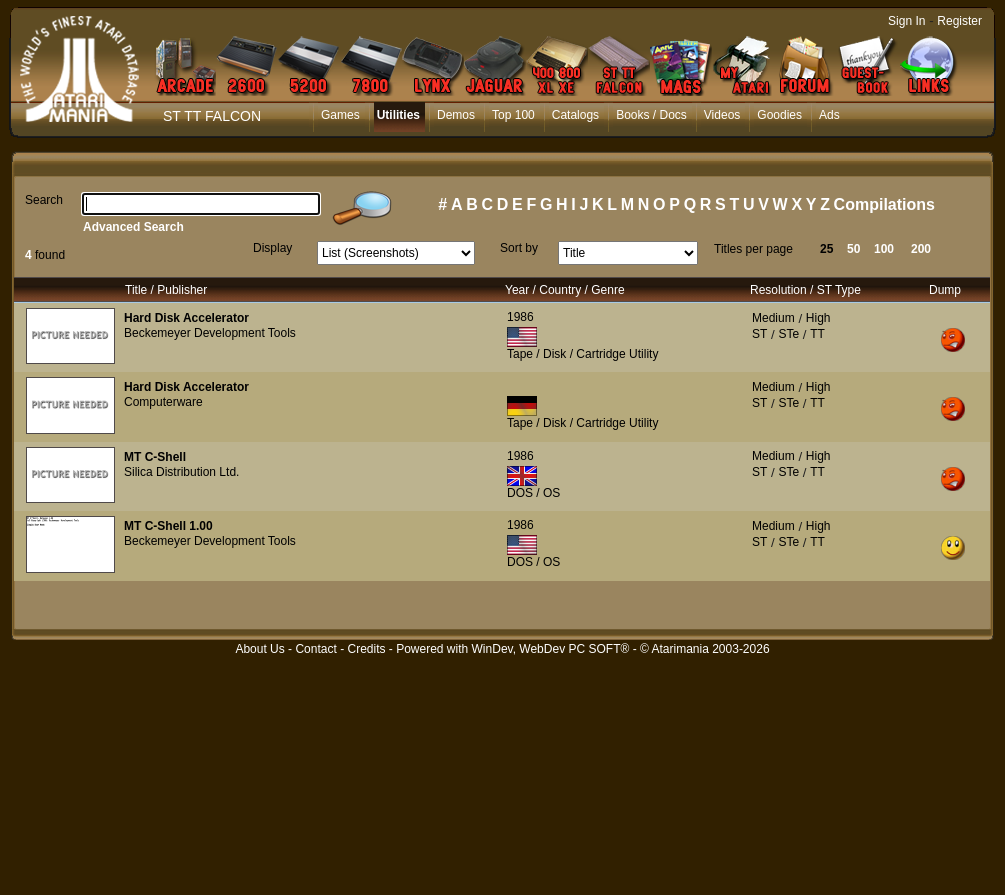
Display (272, 248)
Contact (315, 649)
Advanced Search (133, 227)
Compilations (884, 204)
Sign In (906, 21)
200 (921, 249)
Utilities (398, 115)
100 (884, 249)
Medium (773, 318)
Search (44, 200)
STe (788, 334)
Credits (366, 649)
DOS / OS (533, 493)
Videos (722, 115)
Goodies (779, 115)
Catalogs (575, 115)
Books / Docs (651, 115)
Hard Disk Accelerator (186, 318)
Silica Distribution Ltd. (181, 472)
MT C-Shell (155, 457)
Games (340, 115)
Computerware (163, 402)
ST (759, 334)
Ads (829, 115)
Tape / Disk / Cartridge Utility (582, 354)
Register (959, 21)
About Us (259, 649)
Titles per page (753, 249)
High (818, 318)
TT (817, 334)
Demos (456, 115)
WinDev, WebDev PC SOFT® (551, 649)
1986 (520, 317)
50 (853, 249)
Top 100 (513, 115)
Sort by (519, 248)
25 (826, 249)
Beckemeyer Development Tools (210, 333)
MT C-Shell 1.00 (168, 526)
